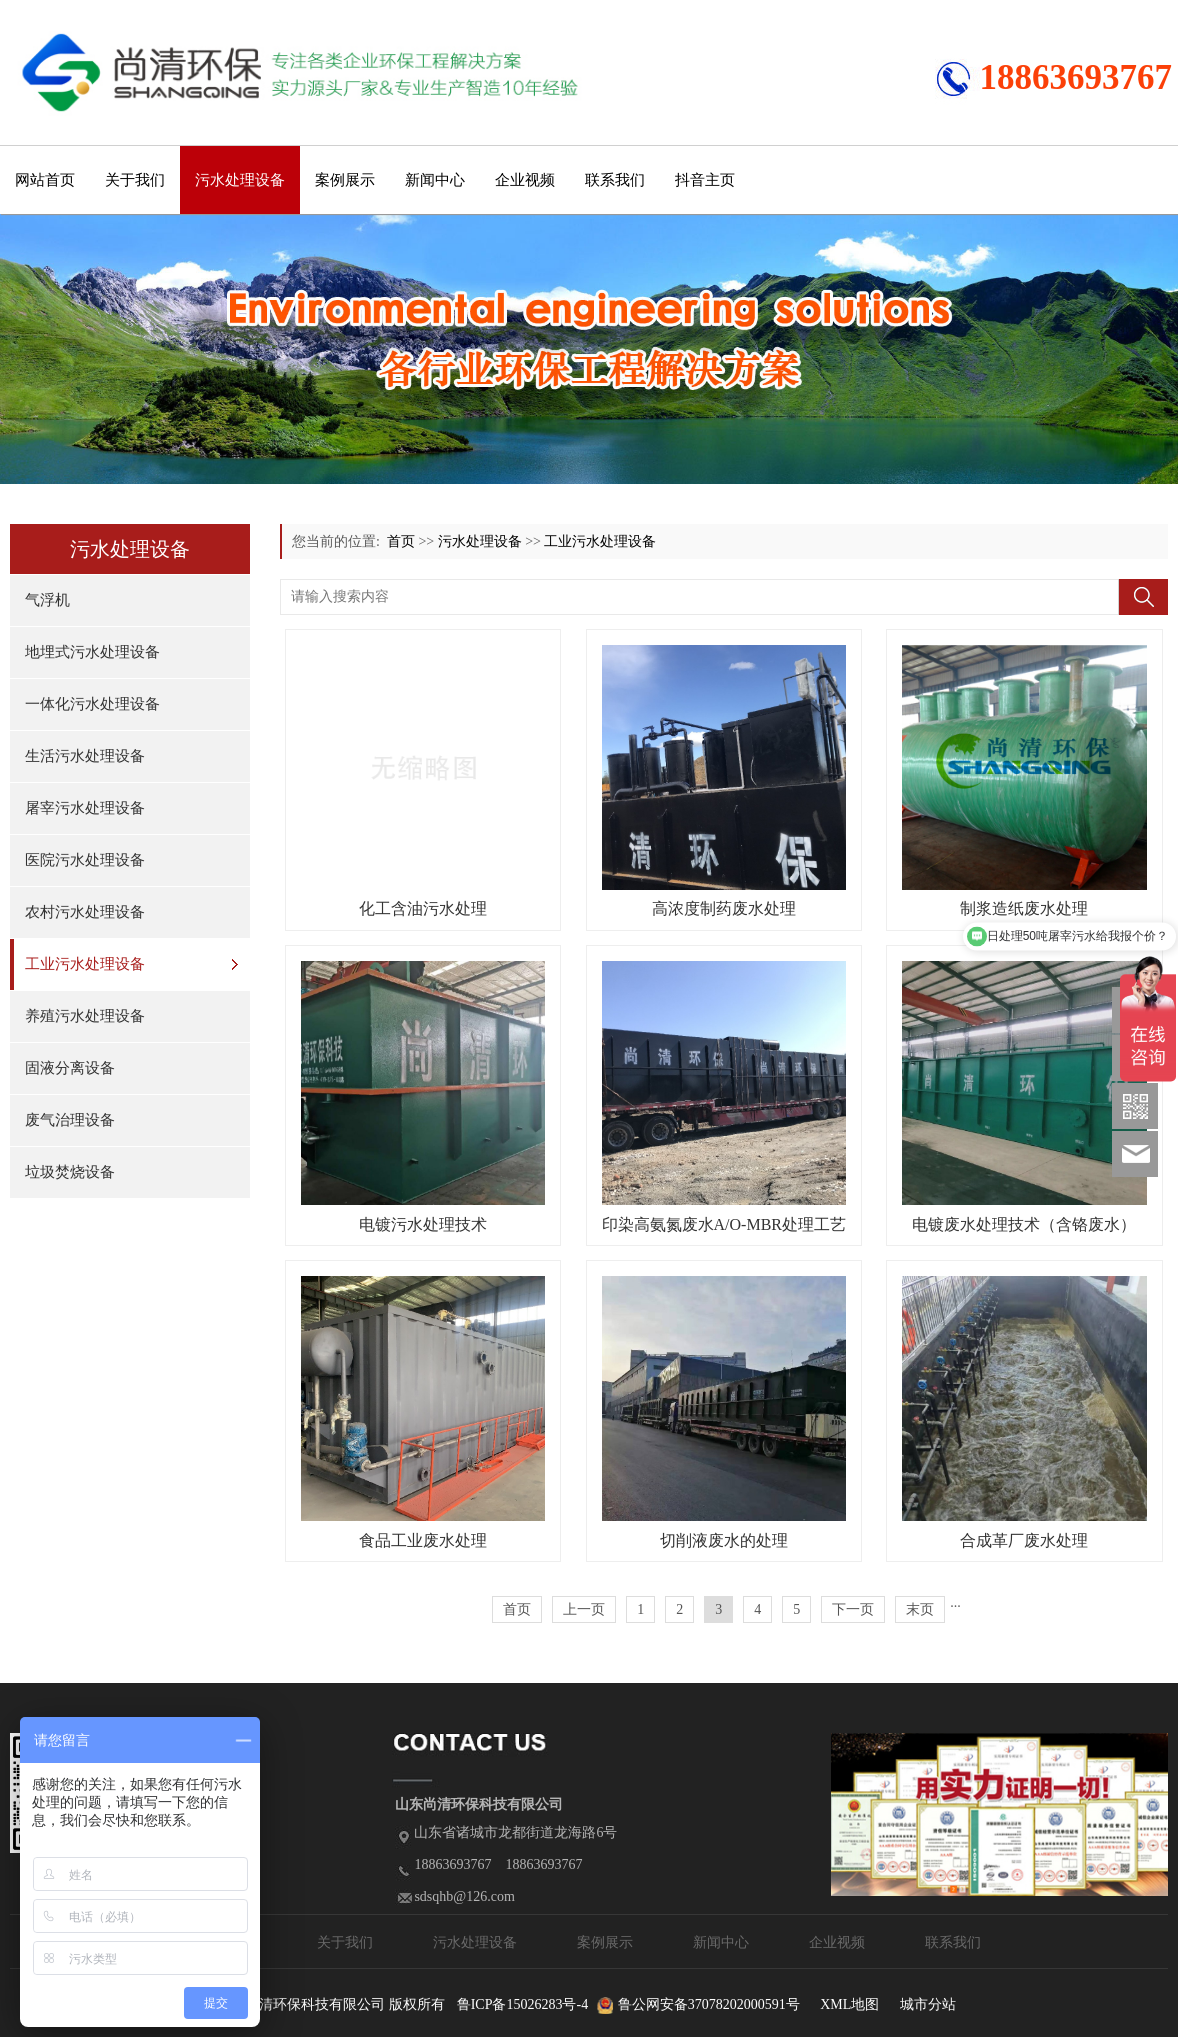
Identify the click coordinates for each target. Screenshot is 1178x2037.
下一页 (853, 1609)
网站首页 (45, 180)
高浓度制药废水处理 (724, 908)
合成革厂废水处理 (1024, 1540)
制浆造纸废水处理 (1024, 908)
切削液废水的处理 (724, 1540)
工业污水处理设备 (85, 964)
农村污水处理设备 (85, 912)
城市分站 (928, 2004)
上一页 (584, 1609)
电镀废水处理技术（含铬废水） (1024, 1224)
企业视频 (525, 180)
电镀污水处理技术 (423, 1224)
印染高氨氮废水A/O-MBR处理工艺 (724, 1224)
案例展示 (345, 180)
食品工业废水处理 (423, 1540)
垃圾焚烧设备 (70, 1172)
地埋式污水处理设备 (92, 652)
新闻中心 (435, 180)
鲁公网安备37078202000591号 (709, 2004)
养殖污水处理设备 (85, 1016)
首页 (401, 541)
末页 (920, 1609)
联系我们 (615, 180)
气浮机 (47, 600)
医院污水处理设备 (85, 860)
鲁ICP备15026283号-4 (522, 2004)
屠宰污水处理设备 (85, 808)
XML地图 (849, 2004)
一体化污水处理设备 (92, 704)
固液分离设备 (70, 1068)
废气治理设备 (70, 1120)
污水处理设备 (240, 180)
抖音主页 (705, 180)
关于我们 (135, 180)
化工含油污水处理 (423, 908)
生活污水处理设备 (85, 756)
